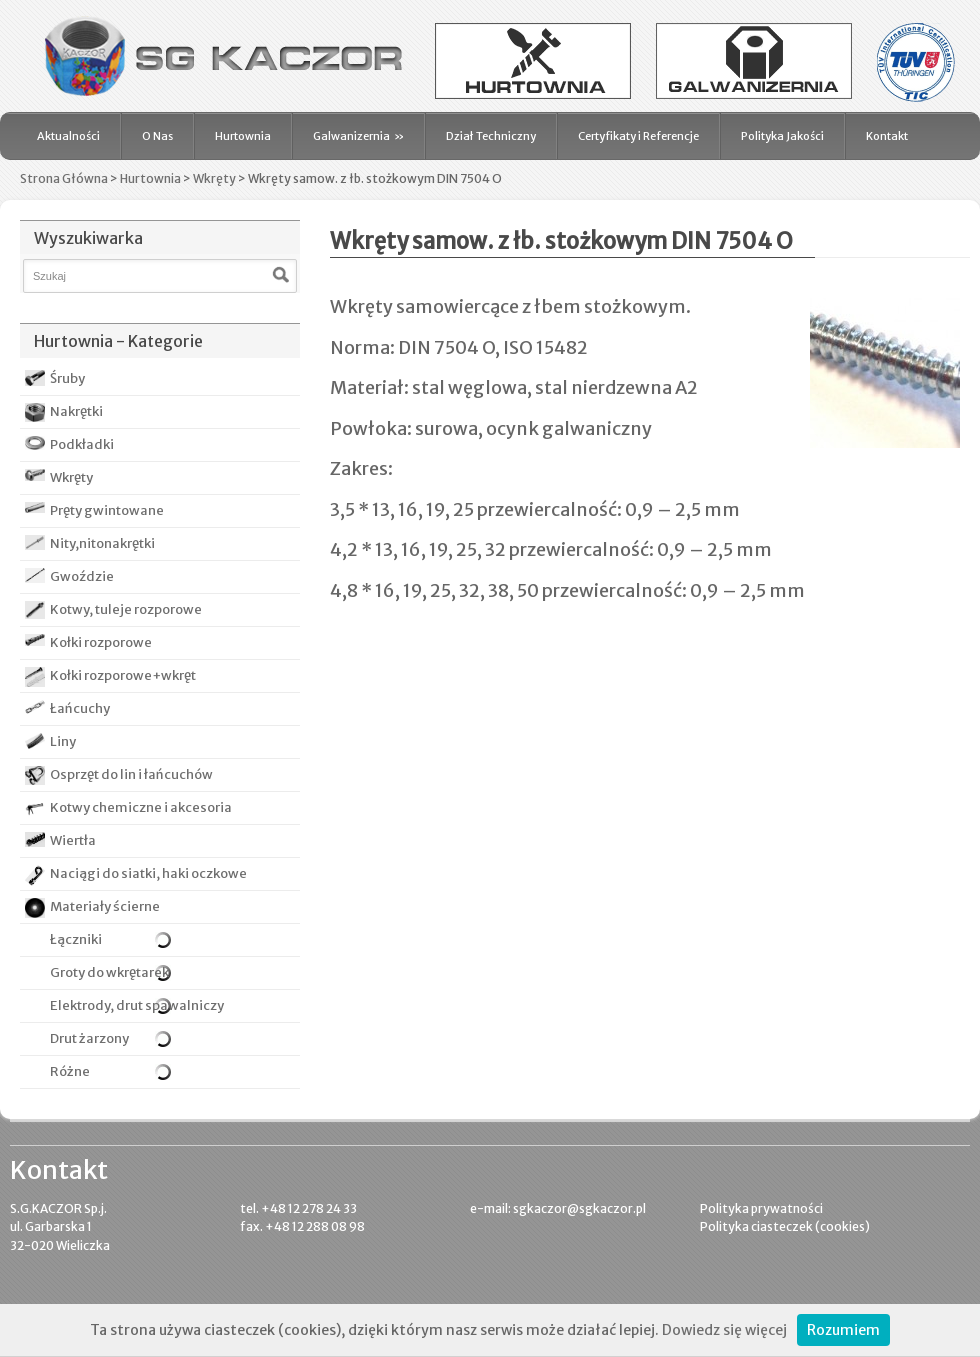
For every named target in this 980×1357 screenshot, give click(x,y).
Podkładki (82, 444)
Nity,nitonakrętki (102, 543)
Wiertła (73, 840)
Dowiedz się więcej (724, 1330)
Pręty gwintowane (107, 510)
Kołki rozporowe (101, 642)
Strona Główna (64, 178)
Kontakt (887, 136)
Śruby (67, 378)
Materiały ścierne (105, 906)
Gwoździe (82, 576)
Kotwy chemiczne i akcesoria (141, 807)
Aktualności (68, 136)
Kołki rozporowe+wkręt (123, 675)
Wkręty (214, 178)
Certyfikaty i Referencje (638, 136)
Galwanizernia (358, 136)
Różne (57, 1071)
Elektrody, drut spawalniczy (124, 1006)
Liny (63, 741)
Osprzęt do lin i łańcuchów (131, 774)
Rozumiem (843, 1330)
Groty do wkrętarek (97, 972)
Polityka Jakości (782, 136)
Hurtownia (243, 136)
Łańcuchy (80, 708)
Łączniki (63, 940)
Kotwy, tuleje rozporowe (126, 609)
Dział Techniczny (491, 136)
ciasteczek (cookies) (810, 1226)
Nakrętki (76, 411)
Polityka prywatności (761, 1208)
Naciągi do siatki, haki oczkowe (148, 873)
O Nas (157, 136)
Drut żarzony (77, 1039)
